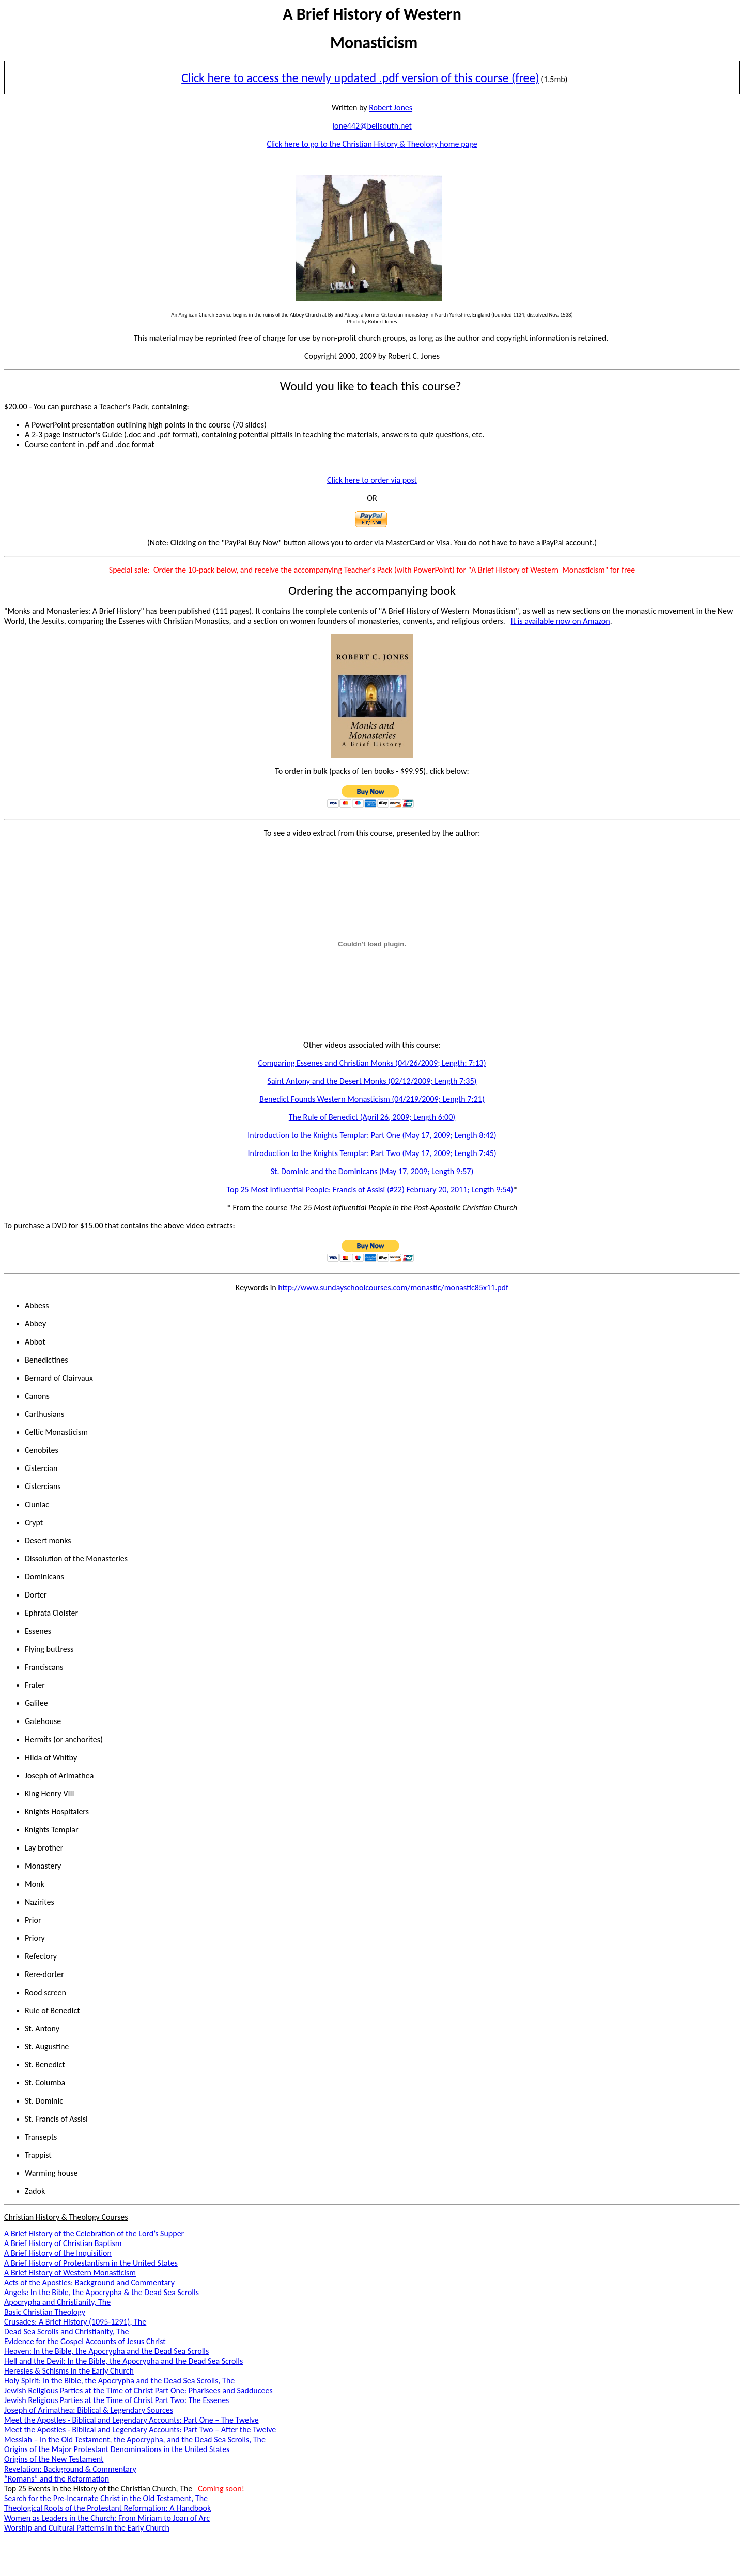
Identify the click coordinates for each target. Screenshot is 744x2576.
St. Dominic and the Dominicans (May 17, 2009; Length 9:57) (372, 1171)
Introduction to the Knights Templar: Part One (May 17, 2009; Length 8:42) (371, 1135)
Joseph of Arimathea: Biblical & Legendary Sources (88, 2410)
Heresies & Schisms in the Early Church (69, 2371)
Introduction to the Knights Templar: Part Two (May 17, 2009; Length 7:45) (371, 1153)
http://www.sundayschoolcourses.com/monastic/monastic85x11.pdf (393, 1287)
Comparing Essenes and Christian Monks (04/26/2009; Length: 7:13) (372, 1063)
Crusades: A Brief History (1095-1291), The (75, 2322)
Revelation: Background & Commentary (70, 2469)
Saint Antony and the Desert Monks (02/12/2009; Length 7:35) (372, 1081)
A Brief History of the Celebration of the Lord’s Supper (94, 2233)
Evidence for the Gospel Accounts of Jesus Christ (85, 2341)
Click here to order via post (372, 480)
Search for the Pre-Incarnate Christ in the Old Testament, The (106, 2498)
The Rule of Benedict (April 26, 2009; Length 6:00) (372, 1117)
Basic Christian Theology (44, 2312)
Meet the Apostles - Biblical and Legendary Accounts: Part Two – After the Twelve (140, 2430)
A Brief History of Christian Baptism (62, 2243)
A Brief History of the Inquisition (58, 2253)
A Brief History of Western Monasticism (70, 2273)
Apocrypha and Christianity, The (57, 2302)
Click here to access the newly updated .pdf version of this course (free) (360, 77)
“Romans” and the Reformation (56, 2479)
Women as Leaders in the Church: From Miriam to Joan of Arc (107, 2518)
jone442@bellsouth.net (372, 126)
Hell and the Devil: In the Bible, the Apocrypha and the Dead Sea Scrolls (123, 2361)
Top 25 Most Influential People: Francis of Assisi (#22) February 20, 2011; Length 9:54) (370, 1189)
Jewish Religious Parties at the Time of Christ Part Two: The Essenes (116, 2400)
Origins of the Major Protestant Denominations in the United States (116, 2449)
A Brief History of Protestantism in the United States (91, 2263)
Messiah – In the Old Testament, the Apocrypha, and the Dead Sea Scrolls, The (135, 2439)
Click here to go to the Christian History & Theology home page (372, 144)
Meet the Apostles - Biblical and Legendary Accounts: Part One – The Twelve (131, 2420)
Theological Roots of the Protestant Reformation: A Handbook (107, 2508)
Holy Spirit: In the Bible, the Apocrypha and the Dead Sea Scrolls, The (119, 2380)
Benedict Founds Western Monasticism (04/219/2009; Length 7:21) (372, 1099)
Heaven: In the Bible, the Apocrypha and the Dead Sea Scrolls (106, 2351)
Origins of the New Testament (53, 2459)
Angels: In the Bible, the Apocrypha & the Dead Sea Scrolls (101, 2292)
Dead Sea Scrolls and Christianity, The (66, 2331)
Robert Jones (390, 108)
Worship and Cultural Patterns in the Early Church (86, 2528)
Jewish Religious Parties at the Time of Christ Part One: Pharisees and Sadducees (138, 2390)
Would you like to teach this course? (370, 385)
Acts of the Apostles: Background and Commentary (89, 2282)
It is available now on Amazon (560, 621)
